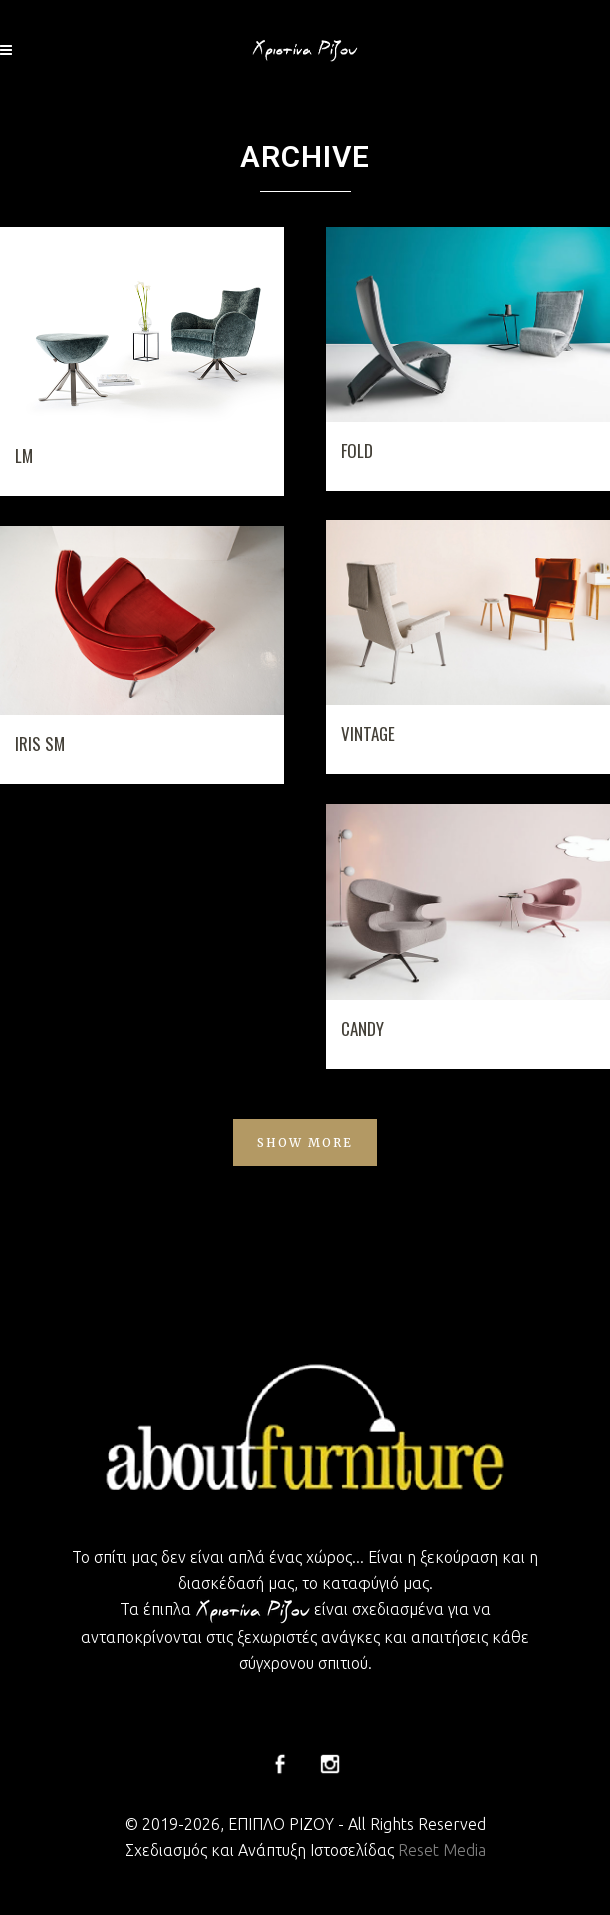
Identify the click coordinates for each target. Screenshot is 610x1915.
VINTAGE (368, 733)
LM (24, 455)
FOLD (357, 450)
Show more (305, 1142)
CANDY (362, 1028)
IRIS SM (40, 743)
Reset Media (442, 1850)
